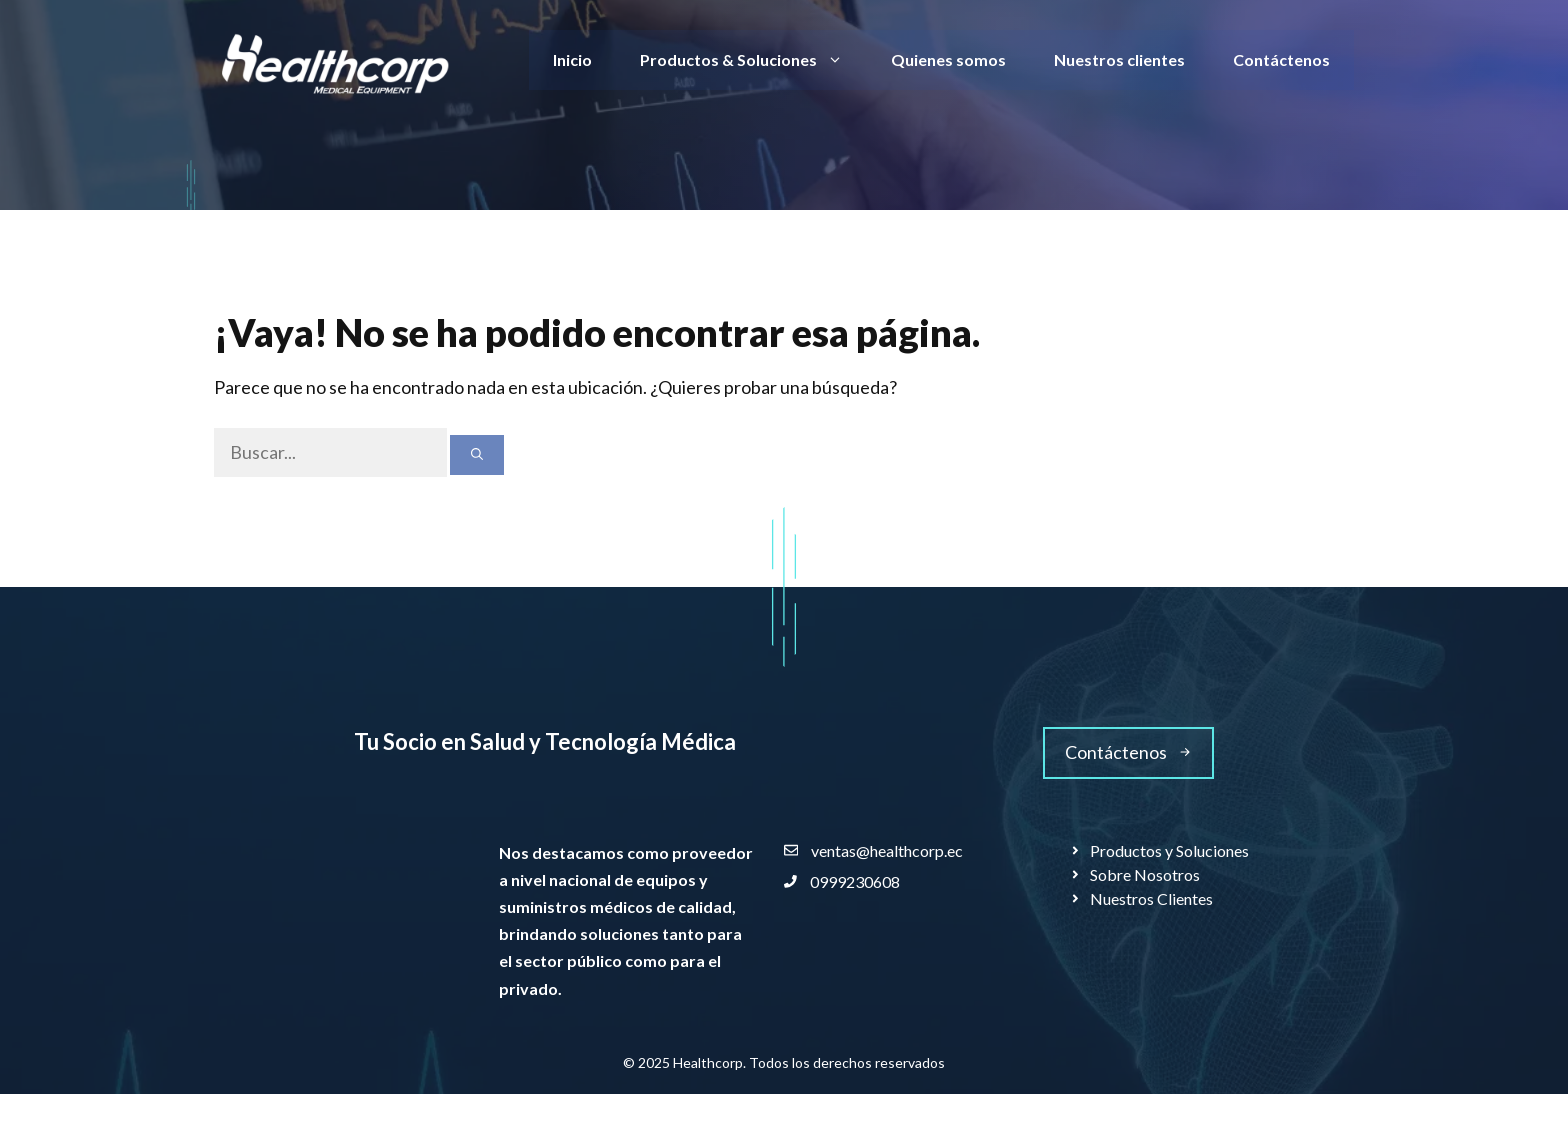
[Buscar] (477, 455)
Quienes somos (948, 59)
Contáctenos (1281, 59)
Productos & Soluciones (753, 60)
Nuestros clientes (1119, 59)
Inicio (572, 59)
